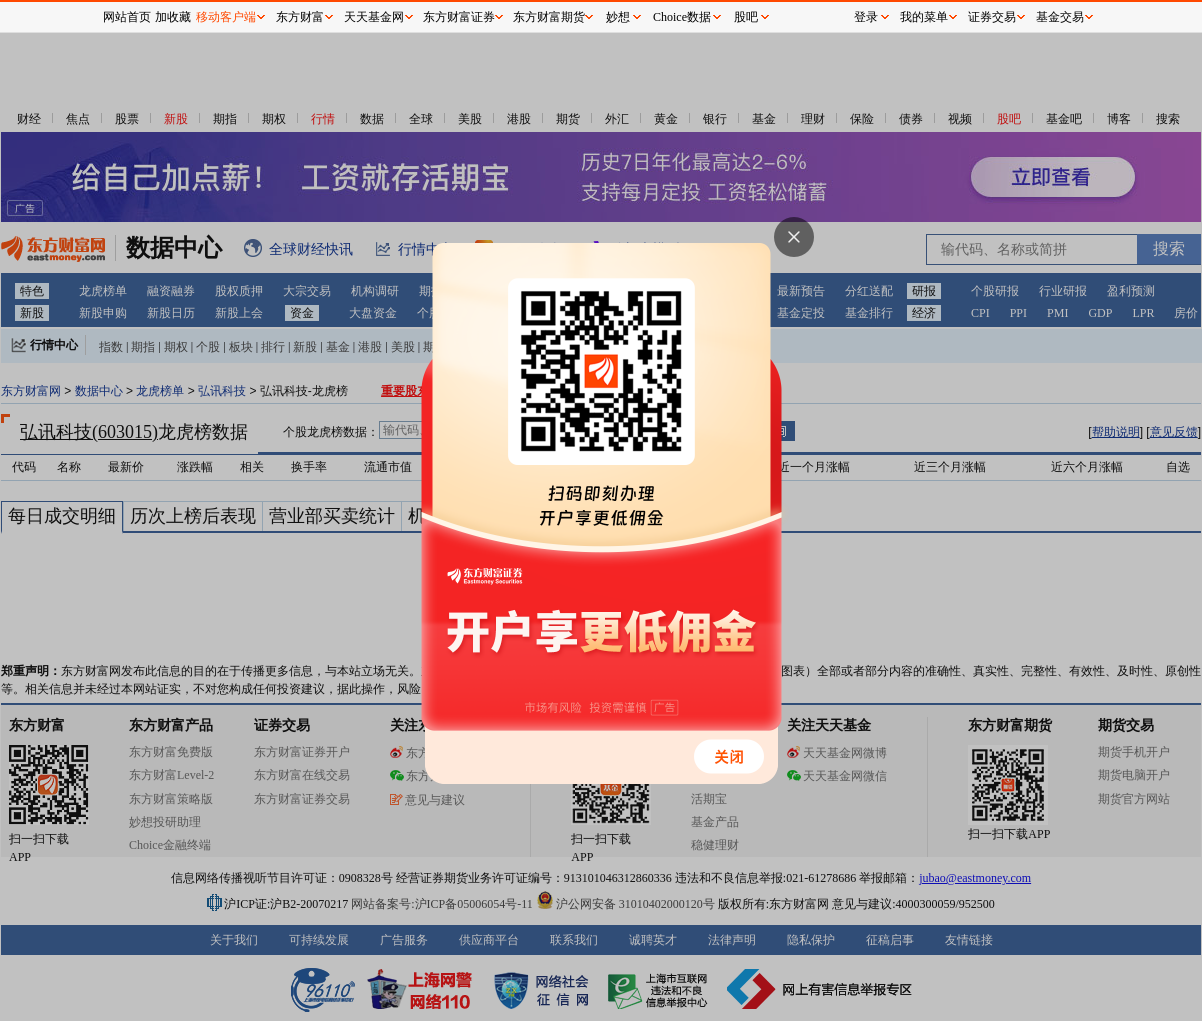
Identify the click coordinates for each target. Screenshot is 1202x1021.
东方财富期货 (549, 17)
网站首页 (127, 17)
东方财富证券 (459, 17)
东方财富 (300, 17)
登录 (866, 17)
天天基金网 (374, 17)
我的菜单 (924, 17)
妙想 (618, 17)
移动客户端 (226, 17)
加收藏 (173, 17)
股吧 (746, 17)
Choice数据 (682, 17)
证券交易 (992, 17)
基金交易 (1060, 17)
